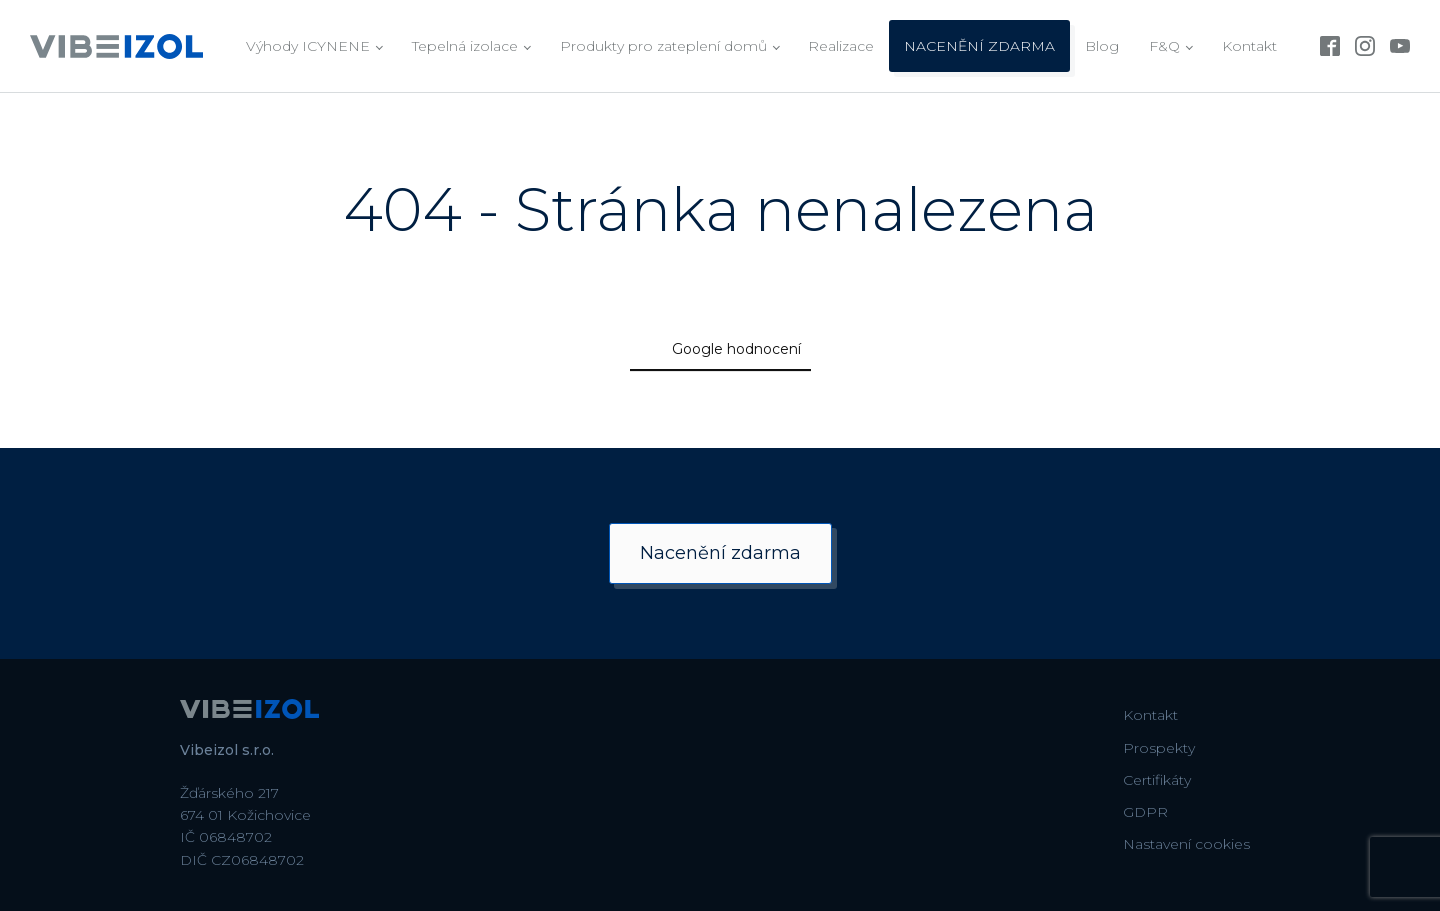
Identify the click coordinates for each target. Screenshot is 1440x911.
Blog (1102, 46)
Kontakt (1249, 46)
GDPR (1145, 812)
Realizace (841, 46)
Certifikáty (1157, 780)
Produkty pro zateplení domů (663, 46)
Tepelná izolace (465, 46)
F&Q (1164, 46)
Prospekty (1159, 748)
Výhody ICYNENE (308, 46)
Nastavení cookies (1186, 844)
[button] (320, 408)
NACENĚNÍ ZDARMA (979, 46)
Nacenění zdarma (720, 553)
